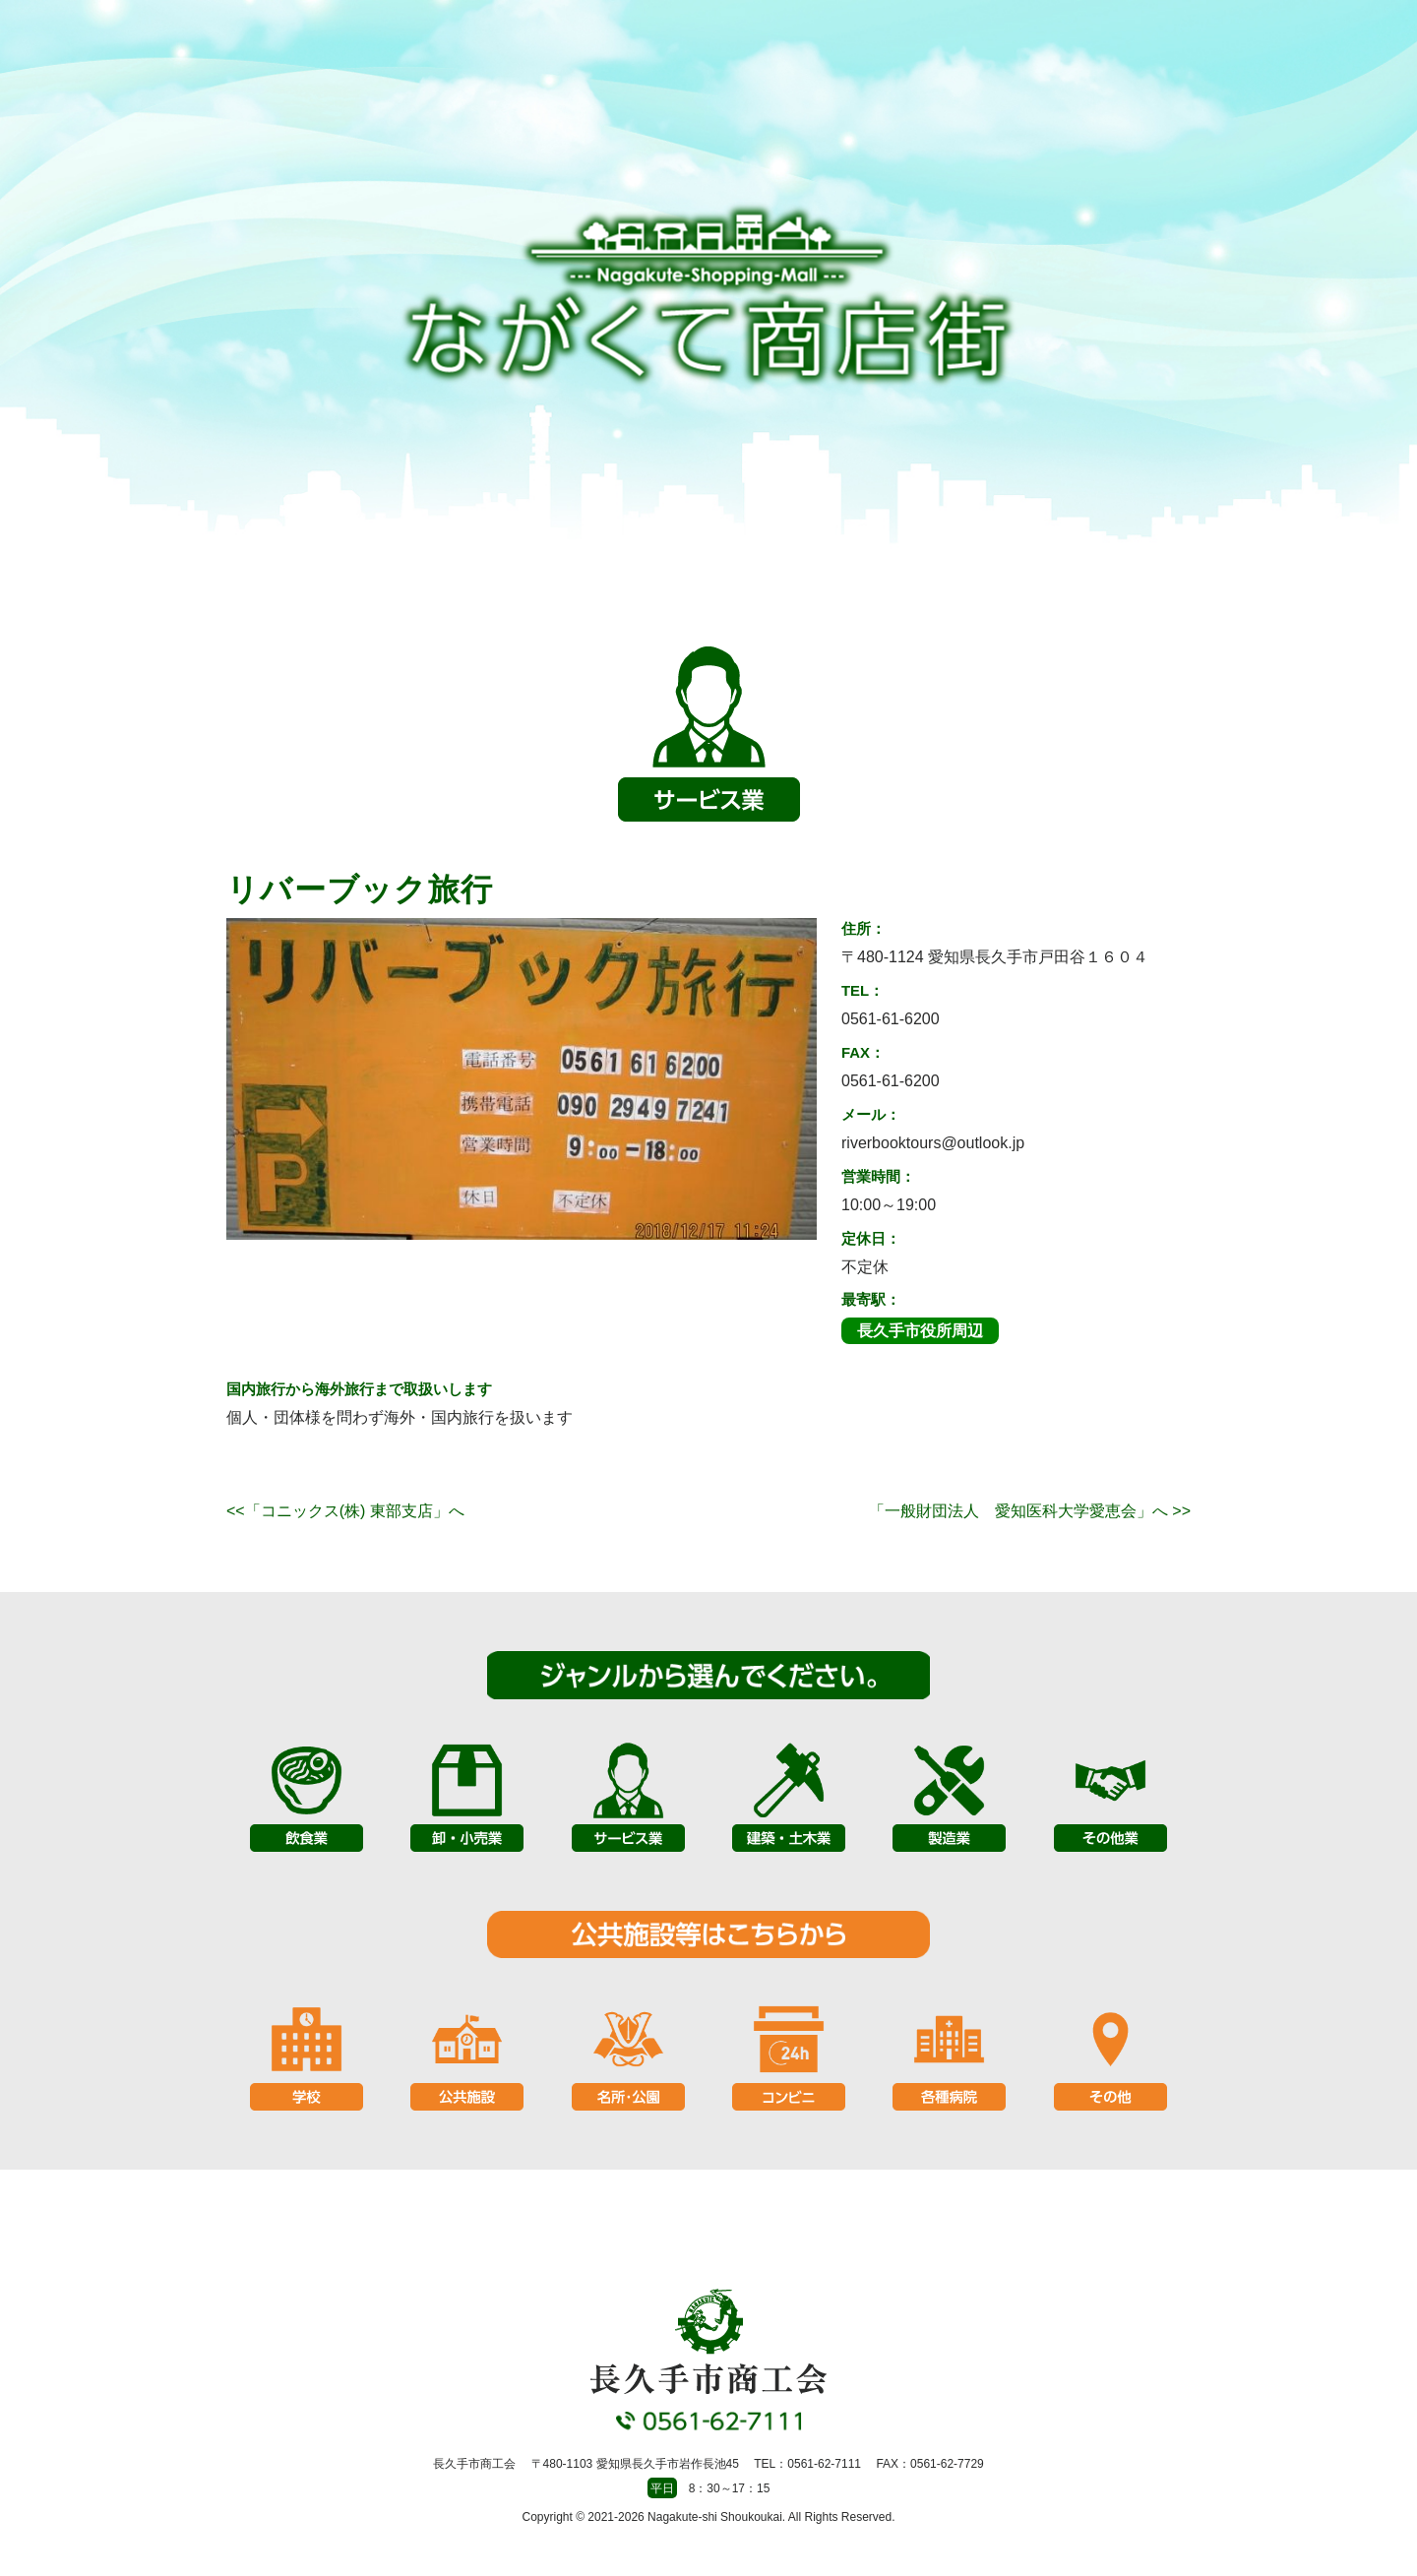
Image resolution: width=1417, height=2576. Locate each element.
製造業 (949, 1795)
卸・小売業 (467, 1795)
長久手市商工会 (709, 296)
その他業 (1110, 1795)
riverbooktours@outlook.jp (932, 1143)
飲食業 (306, 1795)
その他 (1110, 2054)
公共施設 (467, 2054)
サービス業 (628, 1795)
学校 (306, 2054)
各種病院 (949, 2054)
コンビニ (788, 2054)
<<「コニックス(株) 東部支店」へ (345, 1511)
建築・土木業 (788, 1795)
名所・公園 (628, 2054)
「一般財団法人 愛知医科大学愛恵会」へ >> (1030, 1511)
